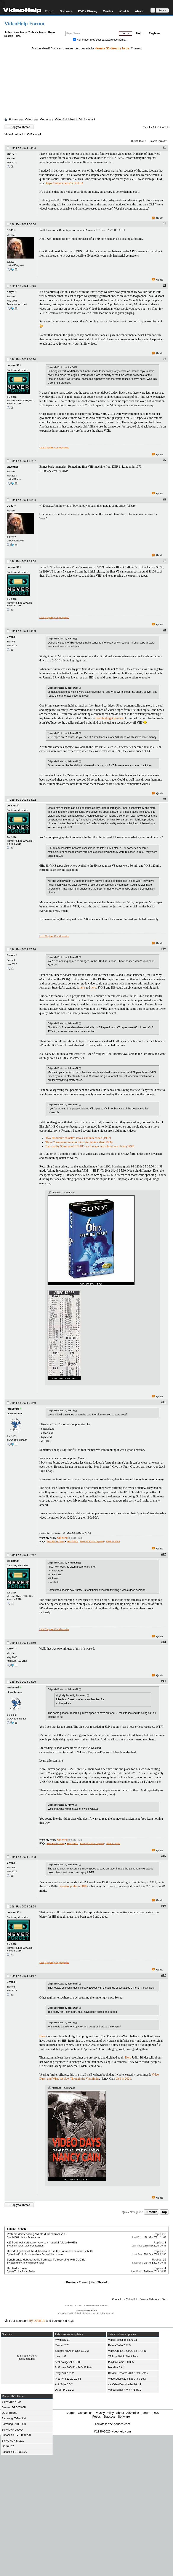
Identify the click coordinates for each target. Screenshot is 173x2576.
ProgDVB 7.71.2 (64, 2373)
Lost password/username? (111, 39)
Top (164, 2212)
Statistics (109, 2416)
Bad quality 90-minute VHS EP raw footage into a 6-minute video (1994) (89, 1146)
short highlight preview (109, 718)
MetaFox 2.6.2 (116, 2367)
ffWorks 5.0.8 (62, 2339)
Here (42, 2036)
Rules (51, 32)
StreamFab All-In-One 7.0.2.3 (72, 2350)
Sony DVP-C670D (12, 2429)
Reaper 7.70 (62, 2345)
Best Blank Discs (56, 1541)
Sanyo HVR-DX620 (13, 2440)
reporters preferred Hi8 (72, 1886)
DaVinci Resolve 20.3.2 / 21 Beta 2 (128, 2373)
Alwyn (10, 291)
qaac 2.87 (60, 2356)
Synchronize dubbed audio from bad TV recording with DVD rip (46, 2259)
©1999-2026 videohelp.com (112, 2431)
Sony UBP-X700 (11, 2401)
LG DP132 (8, 2446)
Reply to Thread (19, 127)
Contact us (85, 2413)
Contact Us (118, 2299)
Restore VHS (113, 1541)
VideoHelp (132, 2299)
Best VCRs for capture (92, 1541)
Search (8, 36)
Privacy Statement (150, 2299)
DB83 (10, 230)
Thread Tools (137, 140)
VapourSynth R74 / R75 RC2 (124, 2389)
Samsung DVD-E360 (14, 2424)
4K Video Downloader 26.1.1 (124, 2384)
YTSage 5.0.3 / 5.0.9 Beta (123, 2356)
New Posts (20, 32)
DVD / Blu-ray (87, 11)
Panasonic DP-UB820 (14, 2451)
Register (154, 33)
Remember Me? (84, 39)
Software (66, 11)
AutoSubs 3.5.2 (64, 2384)
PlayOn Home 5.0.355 (121, 2362)
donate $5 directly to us (112, 48)
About (139, 11)
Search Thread (157, 140)
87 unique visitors (26, 2355)
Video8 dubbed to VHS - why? (75, 119)
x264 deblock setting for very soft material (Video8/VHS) (42, 2242)
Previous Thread (77, 2282)
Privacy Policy (104, 2413)
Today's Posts (37, 32)
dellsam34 (13, 365)
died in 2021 (123, 2078)
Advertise (132, 2413)
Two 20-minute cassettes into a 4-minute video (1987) (78, 1138)
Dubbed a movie (17, 2268)
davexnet (12, 466)
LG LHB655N (9, 2412)
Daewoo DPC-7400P (14, 2407)
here (82, 987)
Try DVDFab (37, 2320)
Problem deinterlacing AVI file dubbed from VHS (37, 2234)
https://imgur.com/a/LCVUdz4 (64, 183)
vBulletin (92, 2310)
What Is (124, 11)
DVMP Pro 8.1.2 (64, 2389)
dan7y (10, 153)
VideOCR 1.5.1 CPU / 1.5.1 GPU (127, 2350)
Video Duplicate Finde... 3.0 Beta (127, 2378)
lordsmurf (13, 1408)
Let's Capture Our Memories (54, 447)
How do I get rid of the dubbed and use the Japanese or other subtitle (50, 2251)
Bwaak (11, 636)
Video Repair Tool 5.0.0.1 (122, 2339)
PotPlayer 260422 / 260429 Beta (73, 2367)
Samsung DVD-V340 (14, 2418)
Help (139, 33)
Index (8, 32)
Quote (157, 218)
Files (18, 36)
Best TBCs (72, 1541)
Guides (108, 11)
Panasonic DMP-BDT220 (16, 2435)
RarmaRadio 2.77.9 (119, 2345)
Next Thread (99, 2282)
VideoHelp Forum (24, 23)
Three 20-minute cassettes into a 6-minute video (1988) (79, 1142)
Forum (49, 11)
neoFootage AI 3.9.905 (68, 2362)
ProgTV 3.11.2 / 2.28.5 (68, 2378)
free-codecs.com (119, 2424)
